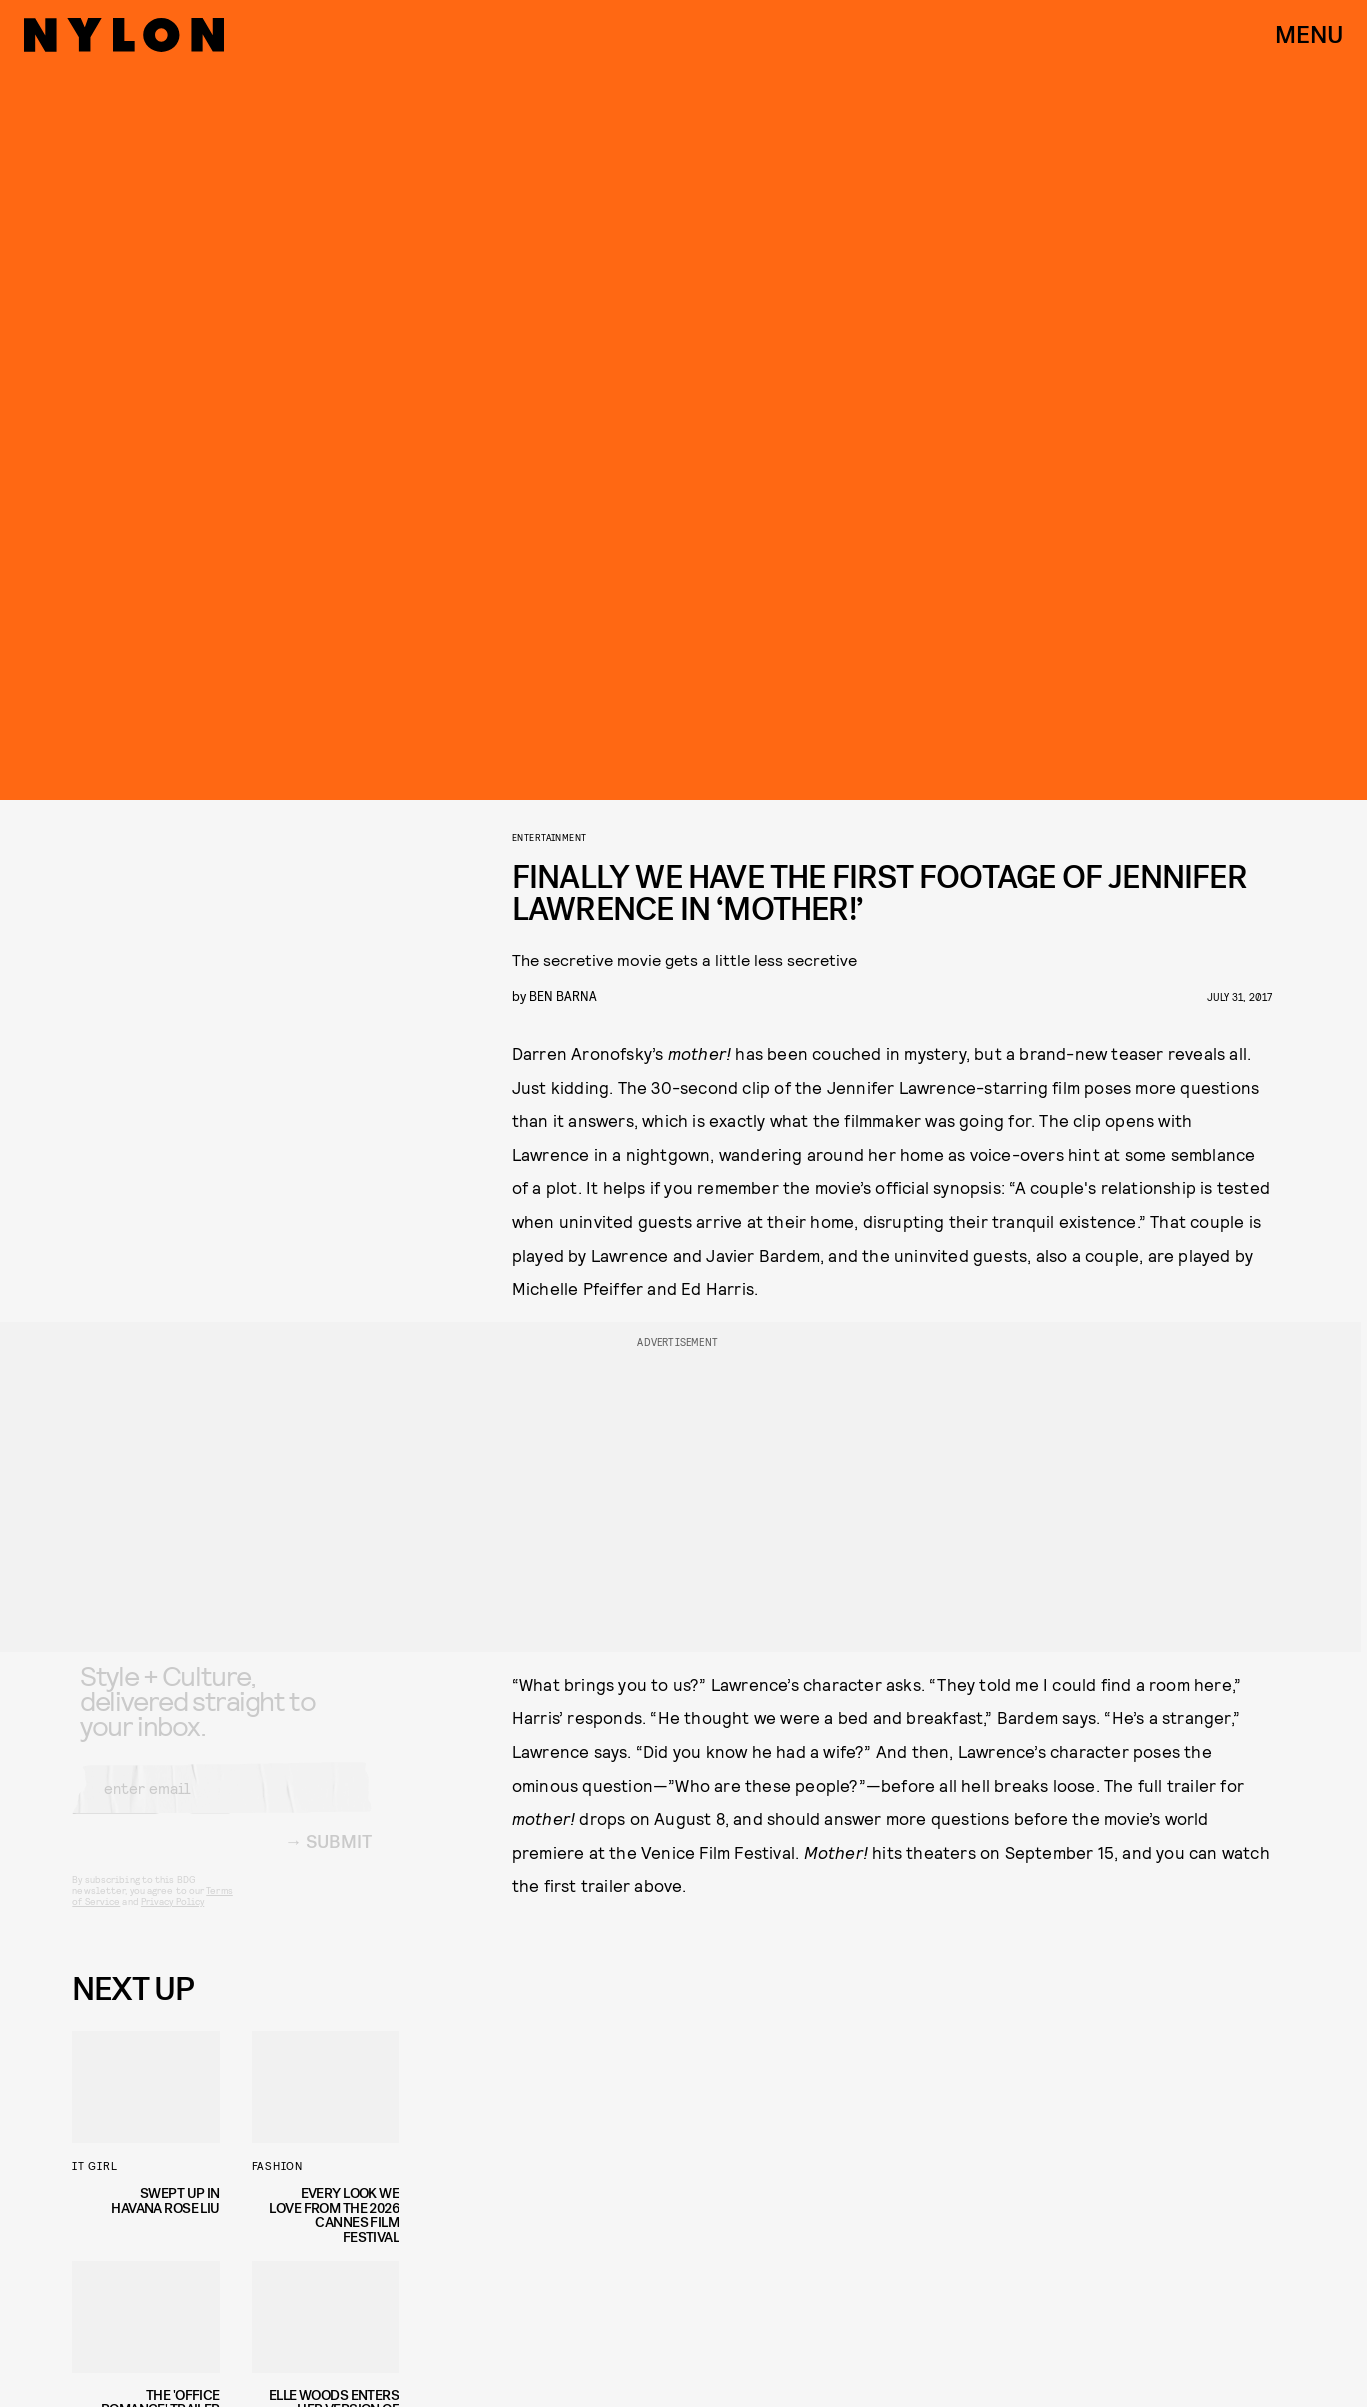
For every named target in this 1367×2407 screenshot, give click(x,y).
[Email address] (222, 1805)
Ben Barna (563, 995)
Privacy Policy (172, 1918)
